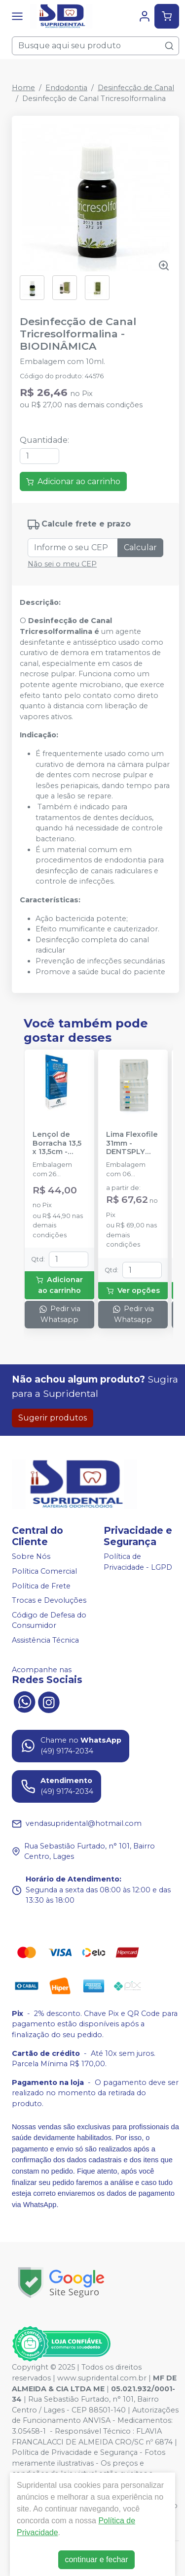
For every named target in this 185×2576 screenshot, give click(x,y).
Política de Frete (41, 1586)
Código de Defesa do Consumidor (49, 1620)
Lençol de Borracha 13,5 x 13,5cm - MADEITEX (57, 1143)
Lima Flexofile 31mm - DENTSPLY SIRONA (132, 1143)
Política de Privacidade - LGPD (138, 1562)
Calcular (140, 547)
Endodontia (66, 87)
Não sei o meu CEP (62, 564)
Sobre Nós (31, 1556)
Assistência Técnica (45, 1640)
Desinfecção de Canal (136, 87)
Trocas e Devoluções (49, 1600)
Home (23, 87)
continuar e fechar (96, 2559)
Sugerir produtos (52, 1417)
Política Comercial (44, 1571)
